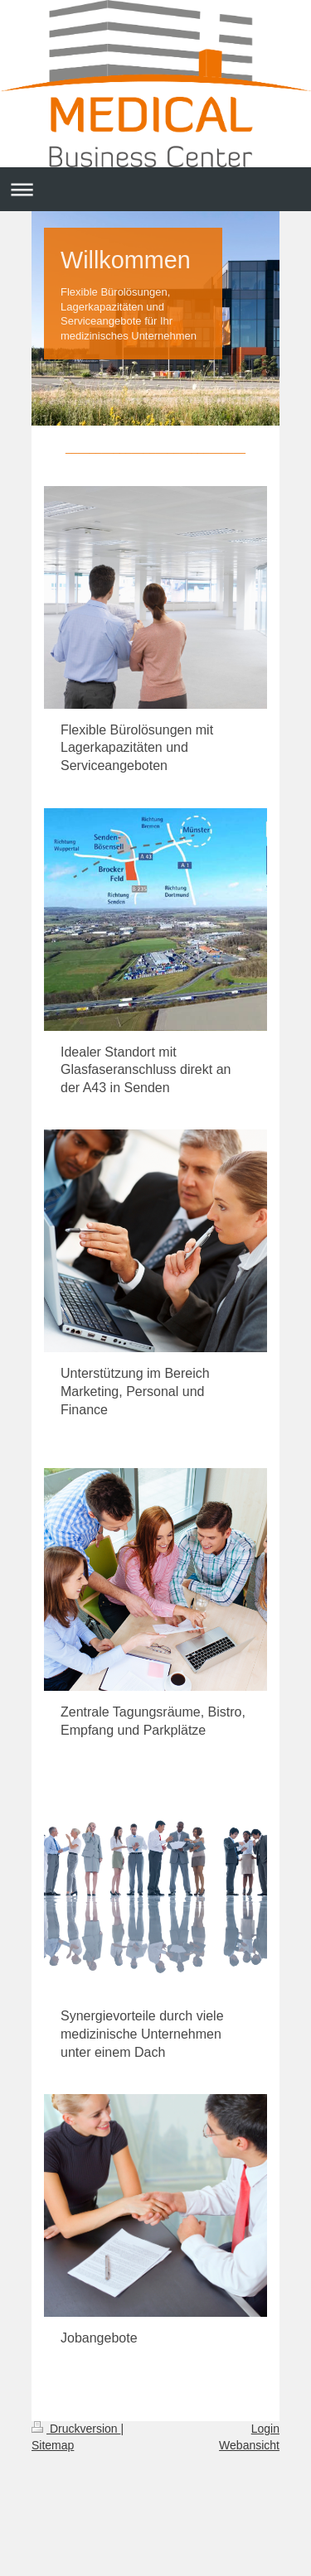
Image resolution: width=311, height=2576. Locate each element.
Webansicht (249, 2445)
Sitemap (53, 2445)
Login (265, 2428)
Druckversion (76, 2428)
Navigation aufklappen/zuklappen (155, 189)
